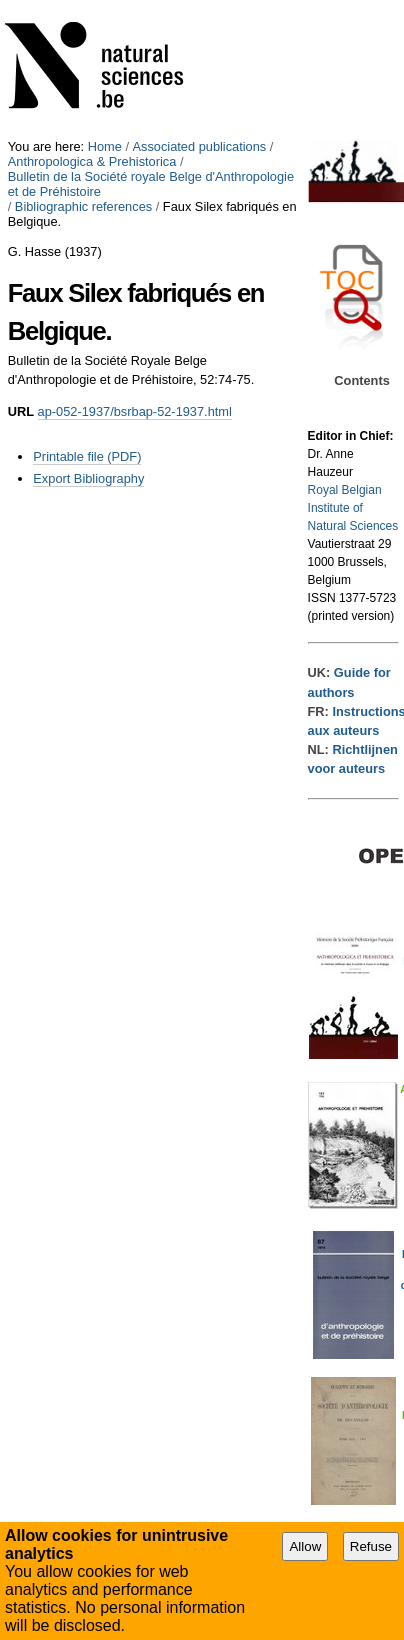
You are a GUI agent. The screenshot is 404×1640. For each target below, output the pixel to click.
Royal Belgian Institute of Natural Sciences (353, 508)
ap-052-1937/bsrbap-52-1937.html (135, 411)
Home (105, 146)
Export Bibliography (88, 478)
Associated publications (200, 146)
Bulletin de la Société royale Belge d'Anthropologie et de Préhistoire (151, 184)
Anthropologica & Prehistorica (92, 161)
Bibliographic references (83, 206)
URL (21, 411)
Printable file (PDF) (87, 456)
